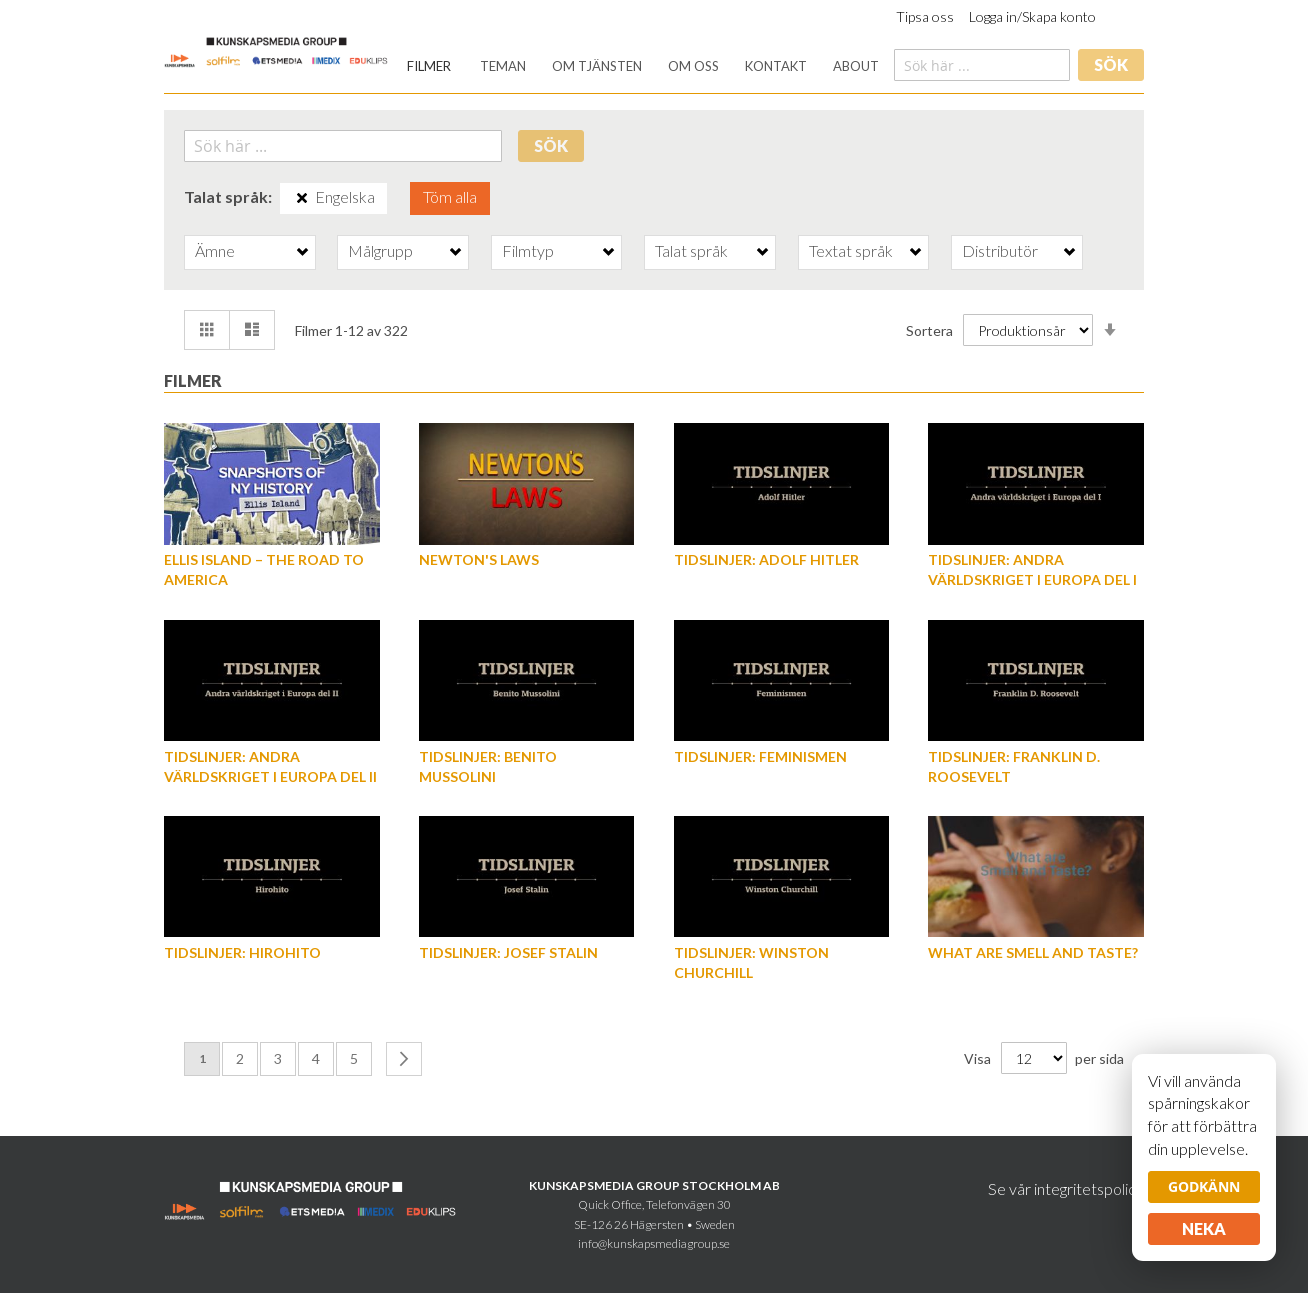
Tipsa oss (925, 16)
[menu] (643, 66)
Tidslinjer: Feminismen (760, 756)
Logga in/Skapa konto (1032, 16)
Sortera (929, 330)
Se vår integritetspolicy (1066, 1188)
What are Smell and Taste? (1033, 952)
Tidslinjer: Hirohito (242, 952)
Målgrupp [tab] (380, 250)
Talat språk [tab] (691, 250)
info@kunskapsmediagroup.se (654, 1243)
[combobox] (982, 65)
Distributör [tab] (1000, 250)
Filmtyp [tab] (528, 250)
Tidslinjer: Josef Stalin (508, 952)
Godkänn (1204, 1186)
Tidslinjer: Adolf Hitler (766, 559)
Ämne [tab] (215, 250)
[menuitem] (429, 66)
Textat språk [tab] (851, 250)
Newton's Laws (479, 559)
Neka (1204, 1228)
